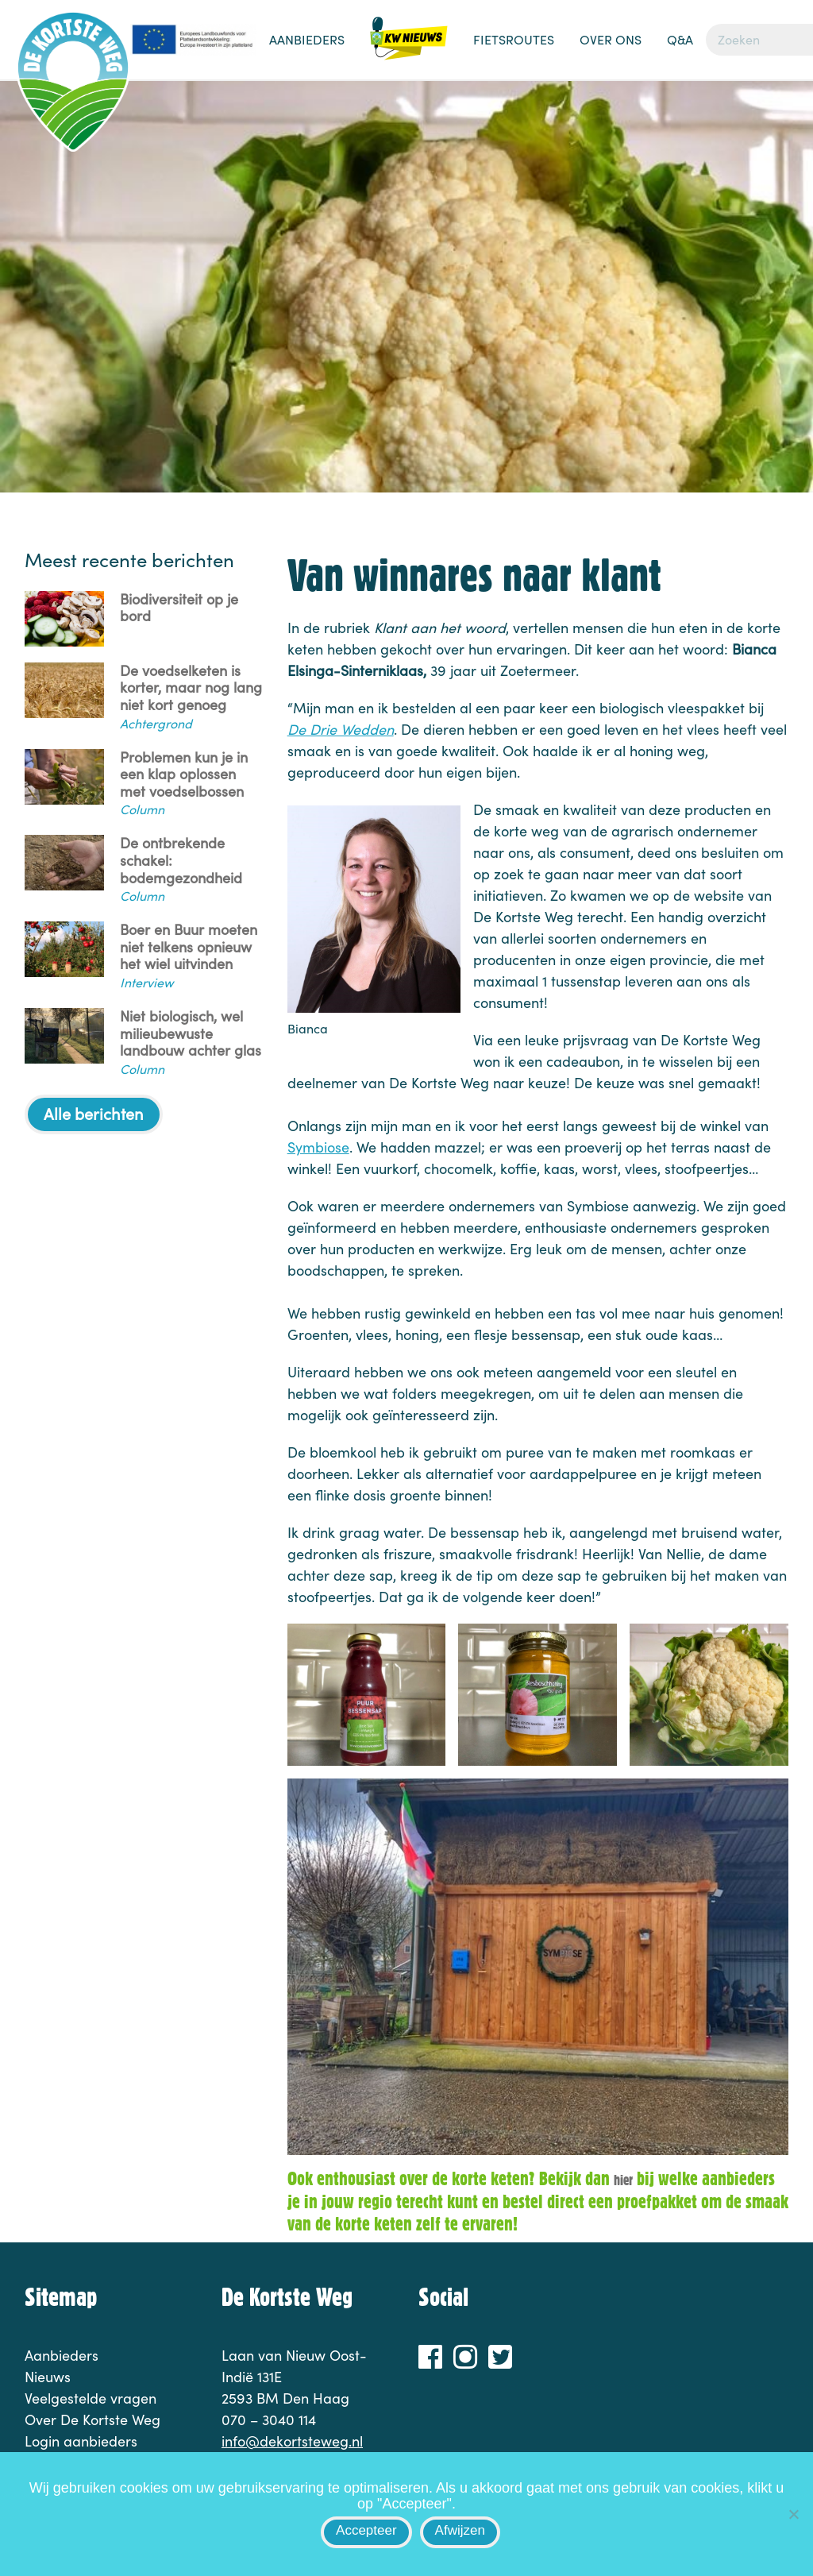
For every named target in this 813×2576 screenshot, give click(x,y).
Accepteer (366, 2530)
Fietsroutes (513, 39)
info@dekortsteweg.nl (292, 2440)
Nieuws (409, 47)
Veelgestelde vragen (90, 2398)
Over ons (611, 39)
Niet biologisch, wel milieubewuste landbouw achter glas (190, 1034)
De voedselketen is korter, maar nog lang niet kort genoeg (191, 688)
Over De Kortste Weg (92, 2419)
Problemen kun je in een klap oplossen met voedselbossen (184, 775)
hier (623, 2180)
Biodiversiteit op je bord (179, 608)
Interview (146, 982)
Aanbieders (307, 39)
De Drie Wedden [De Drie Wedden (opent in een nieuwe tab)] (340, 729)
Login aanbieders (81, 2440)
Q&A (680, 39)
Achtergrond (156, 723)
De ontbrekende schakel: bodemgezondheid (181, 860)
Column (142, 809)
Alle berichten (94, 1113)
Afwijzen (460, 2530)
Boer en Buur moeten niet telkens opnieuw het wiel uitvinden (188, 947)
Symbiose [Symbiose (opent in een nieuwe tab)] (318, 1147)
